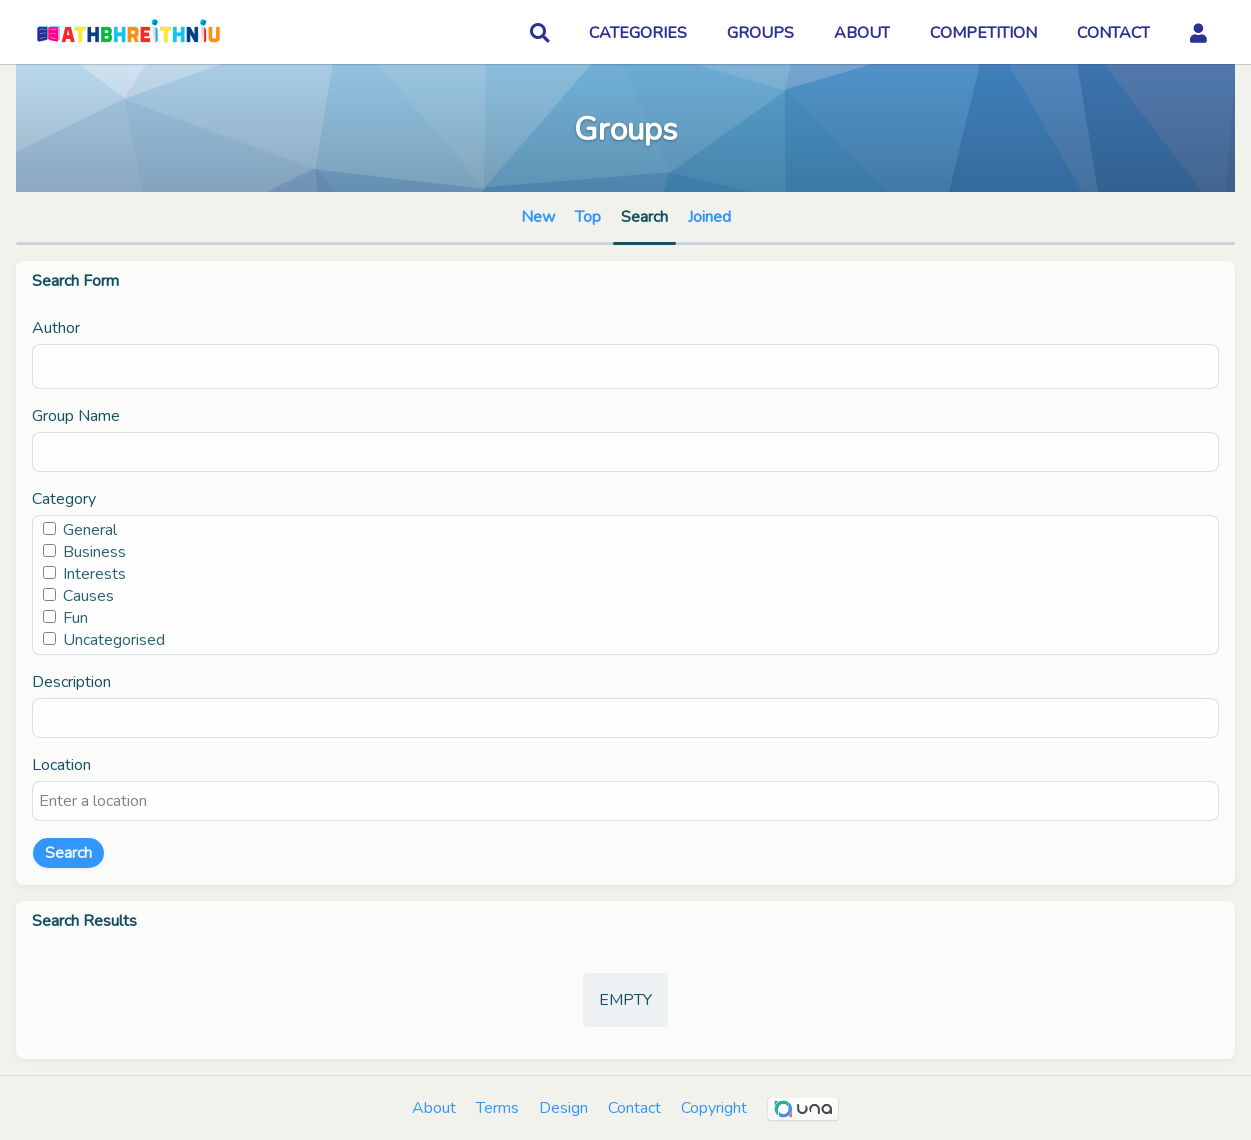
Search (68, 853)
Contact (634, 1108)
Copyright (714, 1108)
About (434, 1108)
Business (94, 552)
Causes (88, 596)
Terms (497, 1108)
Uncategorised (114, 640)
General (90, 530)
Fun (75, 618)
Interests (94, 574)
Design (563, 1108)
